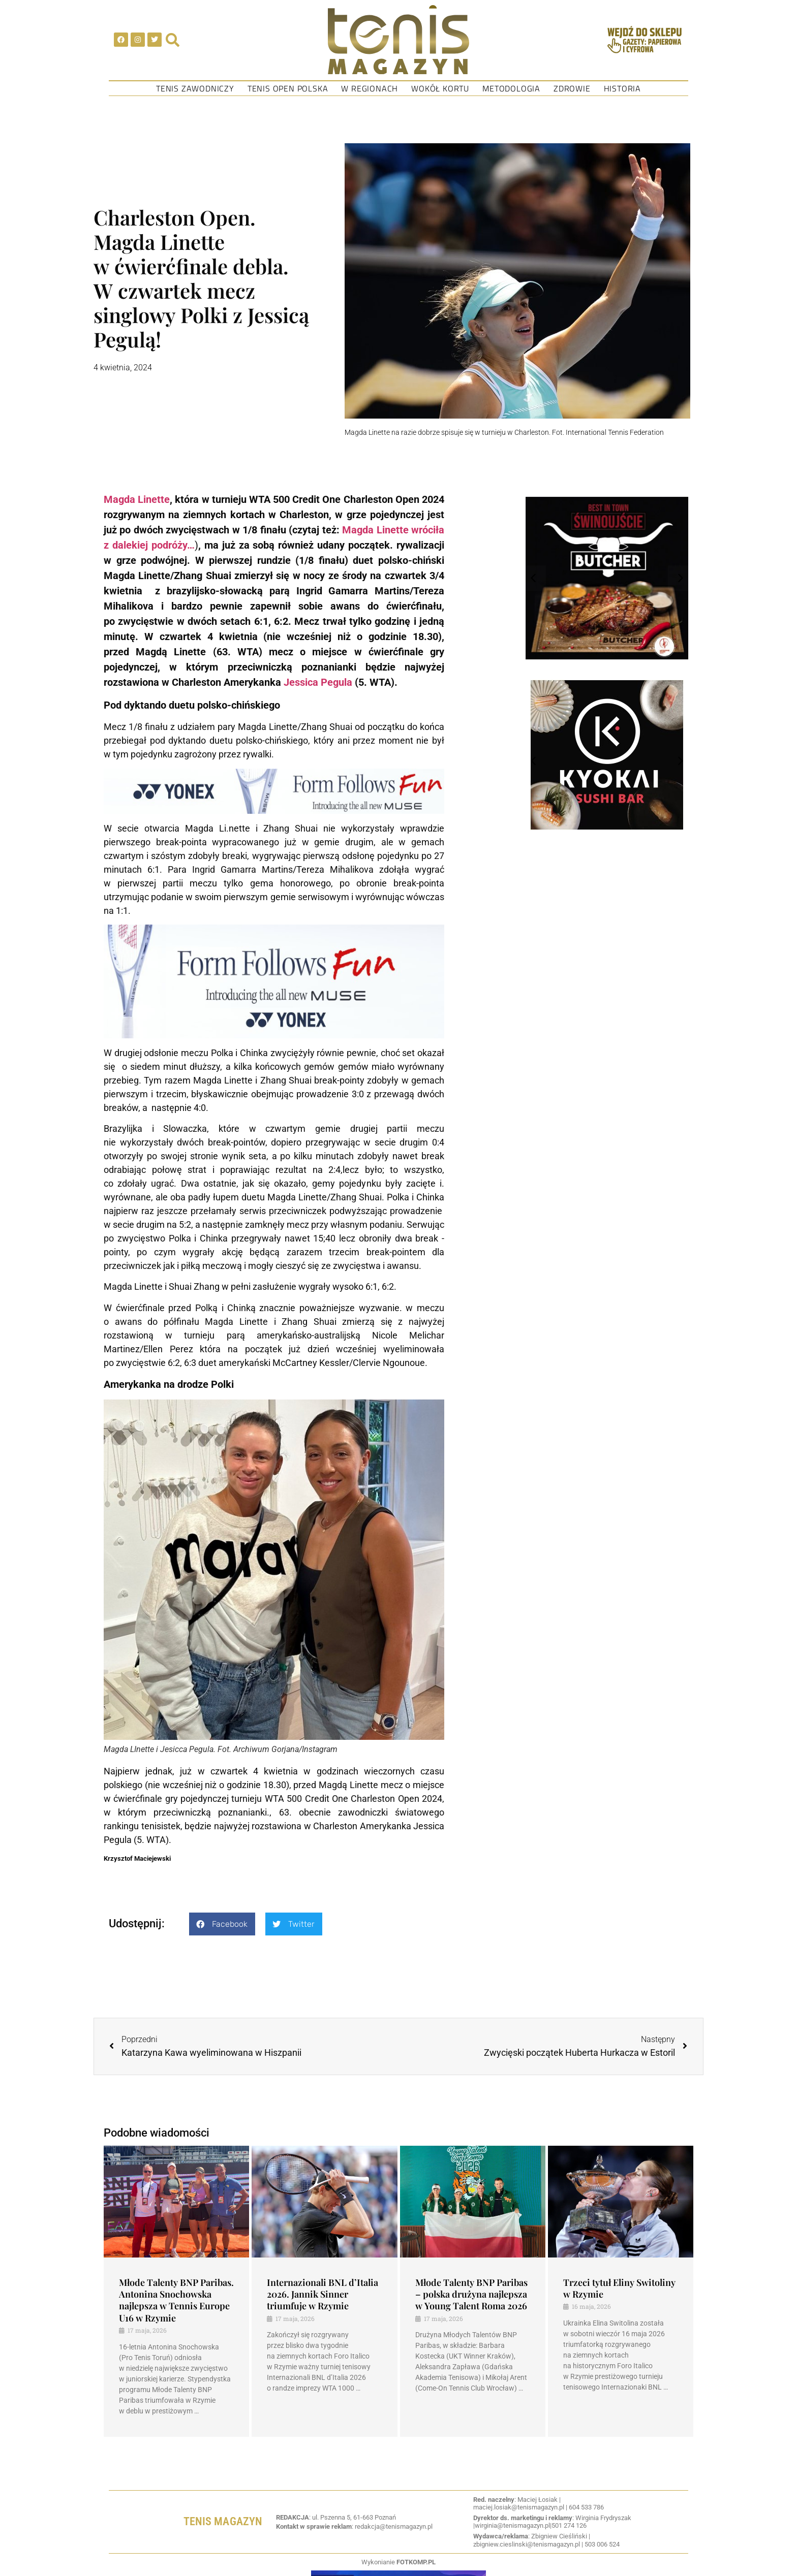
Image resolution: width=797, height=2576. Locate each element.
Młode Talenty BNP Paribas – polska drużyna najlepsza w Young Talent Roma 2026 (471, 2294)
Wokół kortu (440, 88)
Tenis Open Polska (288, 88)
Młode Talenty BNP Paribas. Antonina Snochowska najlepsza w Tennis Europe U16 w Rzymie (176, 2300)
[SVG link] (398, 39)
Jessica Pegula (318, 682)
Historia (622, 88)
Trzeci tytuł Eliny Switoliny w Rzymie (619, 2288)
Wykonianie (398, 2562)
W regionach (369, 88)
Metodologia (511, 88)
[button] (222, 1924)
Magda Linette (137, 499)
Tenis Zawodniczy (195, 88)
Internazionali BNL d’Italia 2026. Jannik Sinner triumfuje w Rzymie (322, 2294)
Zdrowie (572, 88)
